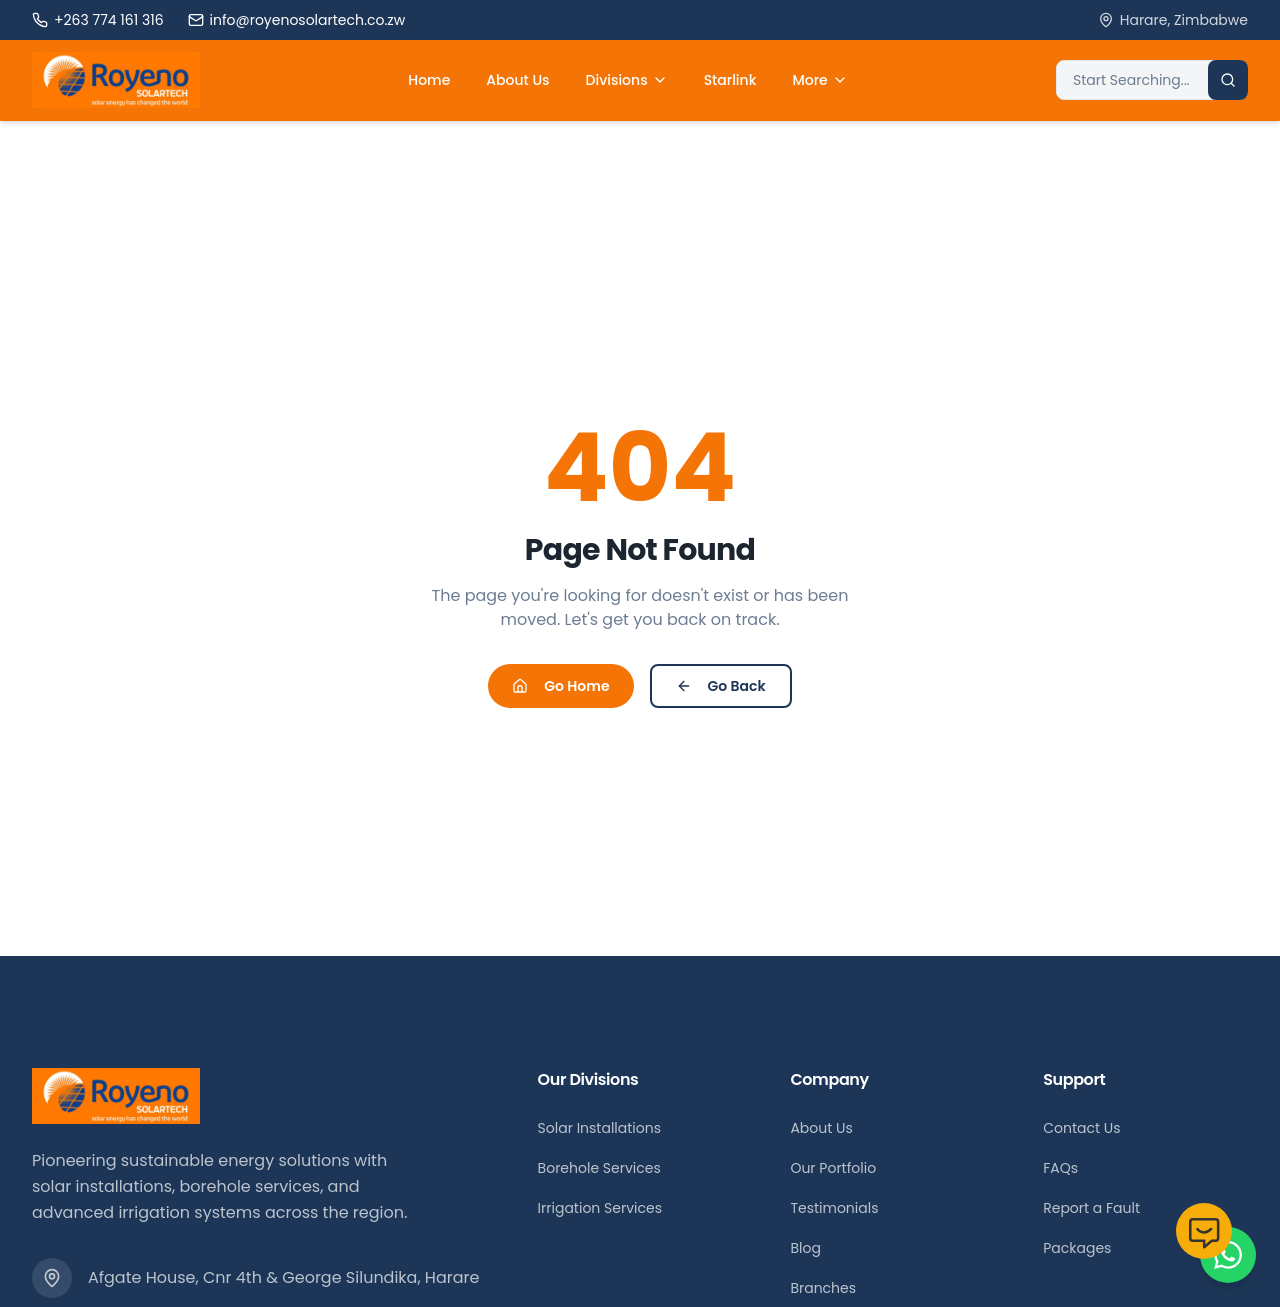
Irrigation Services (600, 1208)
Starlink (730, 80)
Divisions (627, 80)
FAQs (1060, 1168)
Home (429, 80)
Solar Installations (599, 1128)
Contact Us (1081, 1128)
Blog (805, 1248)
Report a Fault (1091, 1208)
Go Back (721, 686)
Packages (1077, 1248)
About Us (517, 80)
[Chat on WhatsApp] (1228, 1255)
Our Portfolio (833, 1168)
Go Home (560, 686)
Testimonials (834, 1208)
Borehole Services (599, 1168)
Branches (823, 1288)
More (819, 80)
